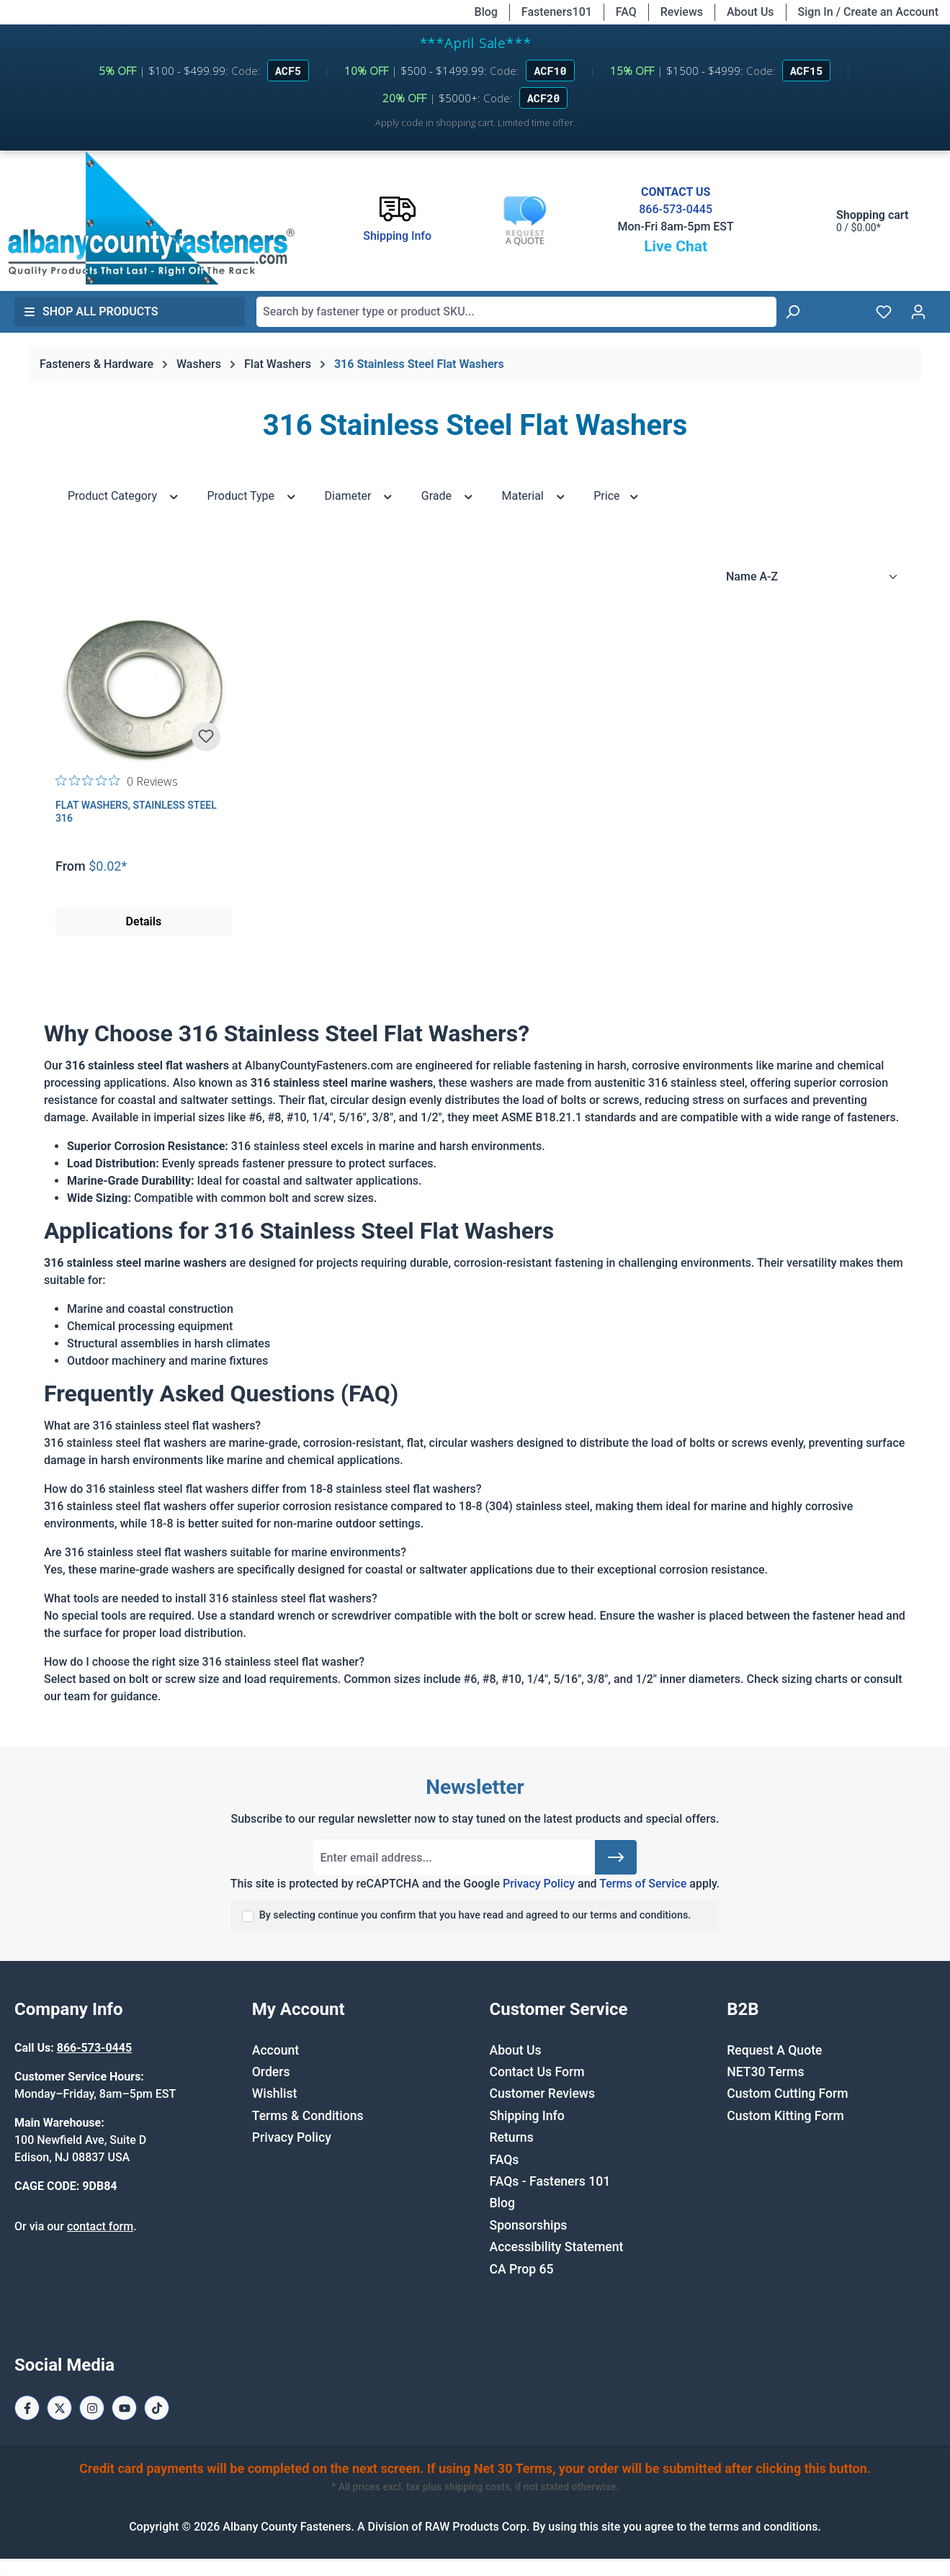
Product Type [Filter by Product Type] (252, 495)
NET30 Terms (765, 2072)
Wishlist (274, 2093)
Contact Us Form (537, 2072)
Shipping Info (527, 2116)
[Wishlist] (883, 311)
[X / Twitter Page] (59, 2407)
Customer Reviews (542, 2093)
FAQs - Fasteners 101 (550, 2181)
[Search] (792, 312)
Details (144, 921)
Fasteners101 (556, 12)
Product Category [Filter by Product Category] (123, 495)
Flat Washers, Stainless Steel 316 (136, 811)
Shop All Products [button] (91, 311)
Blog (486, 12)
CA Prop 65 (522, 2269)
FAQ (626, 12)
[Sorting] (812, 577)
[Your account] (918, 311)
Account (275, 2050)
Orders (271, 2072)
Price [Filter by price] (616, 495)
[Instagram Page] (91, 2407)
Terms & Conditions (308, 2116)
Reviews (681, 12)
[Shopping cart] (858, 220)
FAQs (504, 2160)
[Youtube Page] (124, 2407)
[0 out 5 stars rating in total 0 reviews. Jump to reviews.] (116, 780)
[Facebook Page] (27, 2407)
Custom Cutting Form (787, 2093)
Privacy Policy (539, 1883)
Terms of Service (642, 1883)
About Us (750, 12)
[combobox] (516, 312)
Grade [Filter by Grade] (448, 495)
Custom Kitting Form (785, 2116)
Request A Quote (774, 2050)
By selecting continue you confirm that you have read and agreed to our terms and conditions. (475, 1915)
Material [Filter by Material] (533, 495)
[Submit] (615, 1857)
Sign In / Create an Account (868, 12)
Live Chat (675, 246)
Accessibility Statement (557, 2247)
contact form (100, 2226)
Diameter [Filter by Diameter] (359, 495)
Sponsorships (529, 2225)
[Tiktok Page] (156, 2407)
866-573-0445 (675, 209)
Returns (512, 2137)
